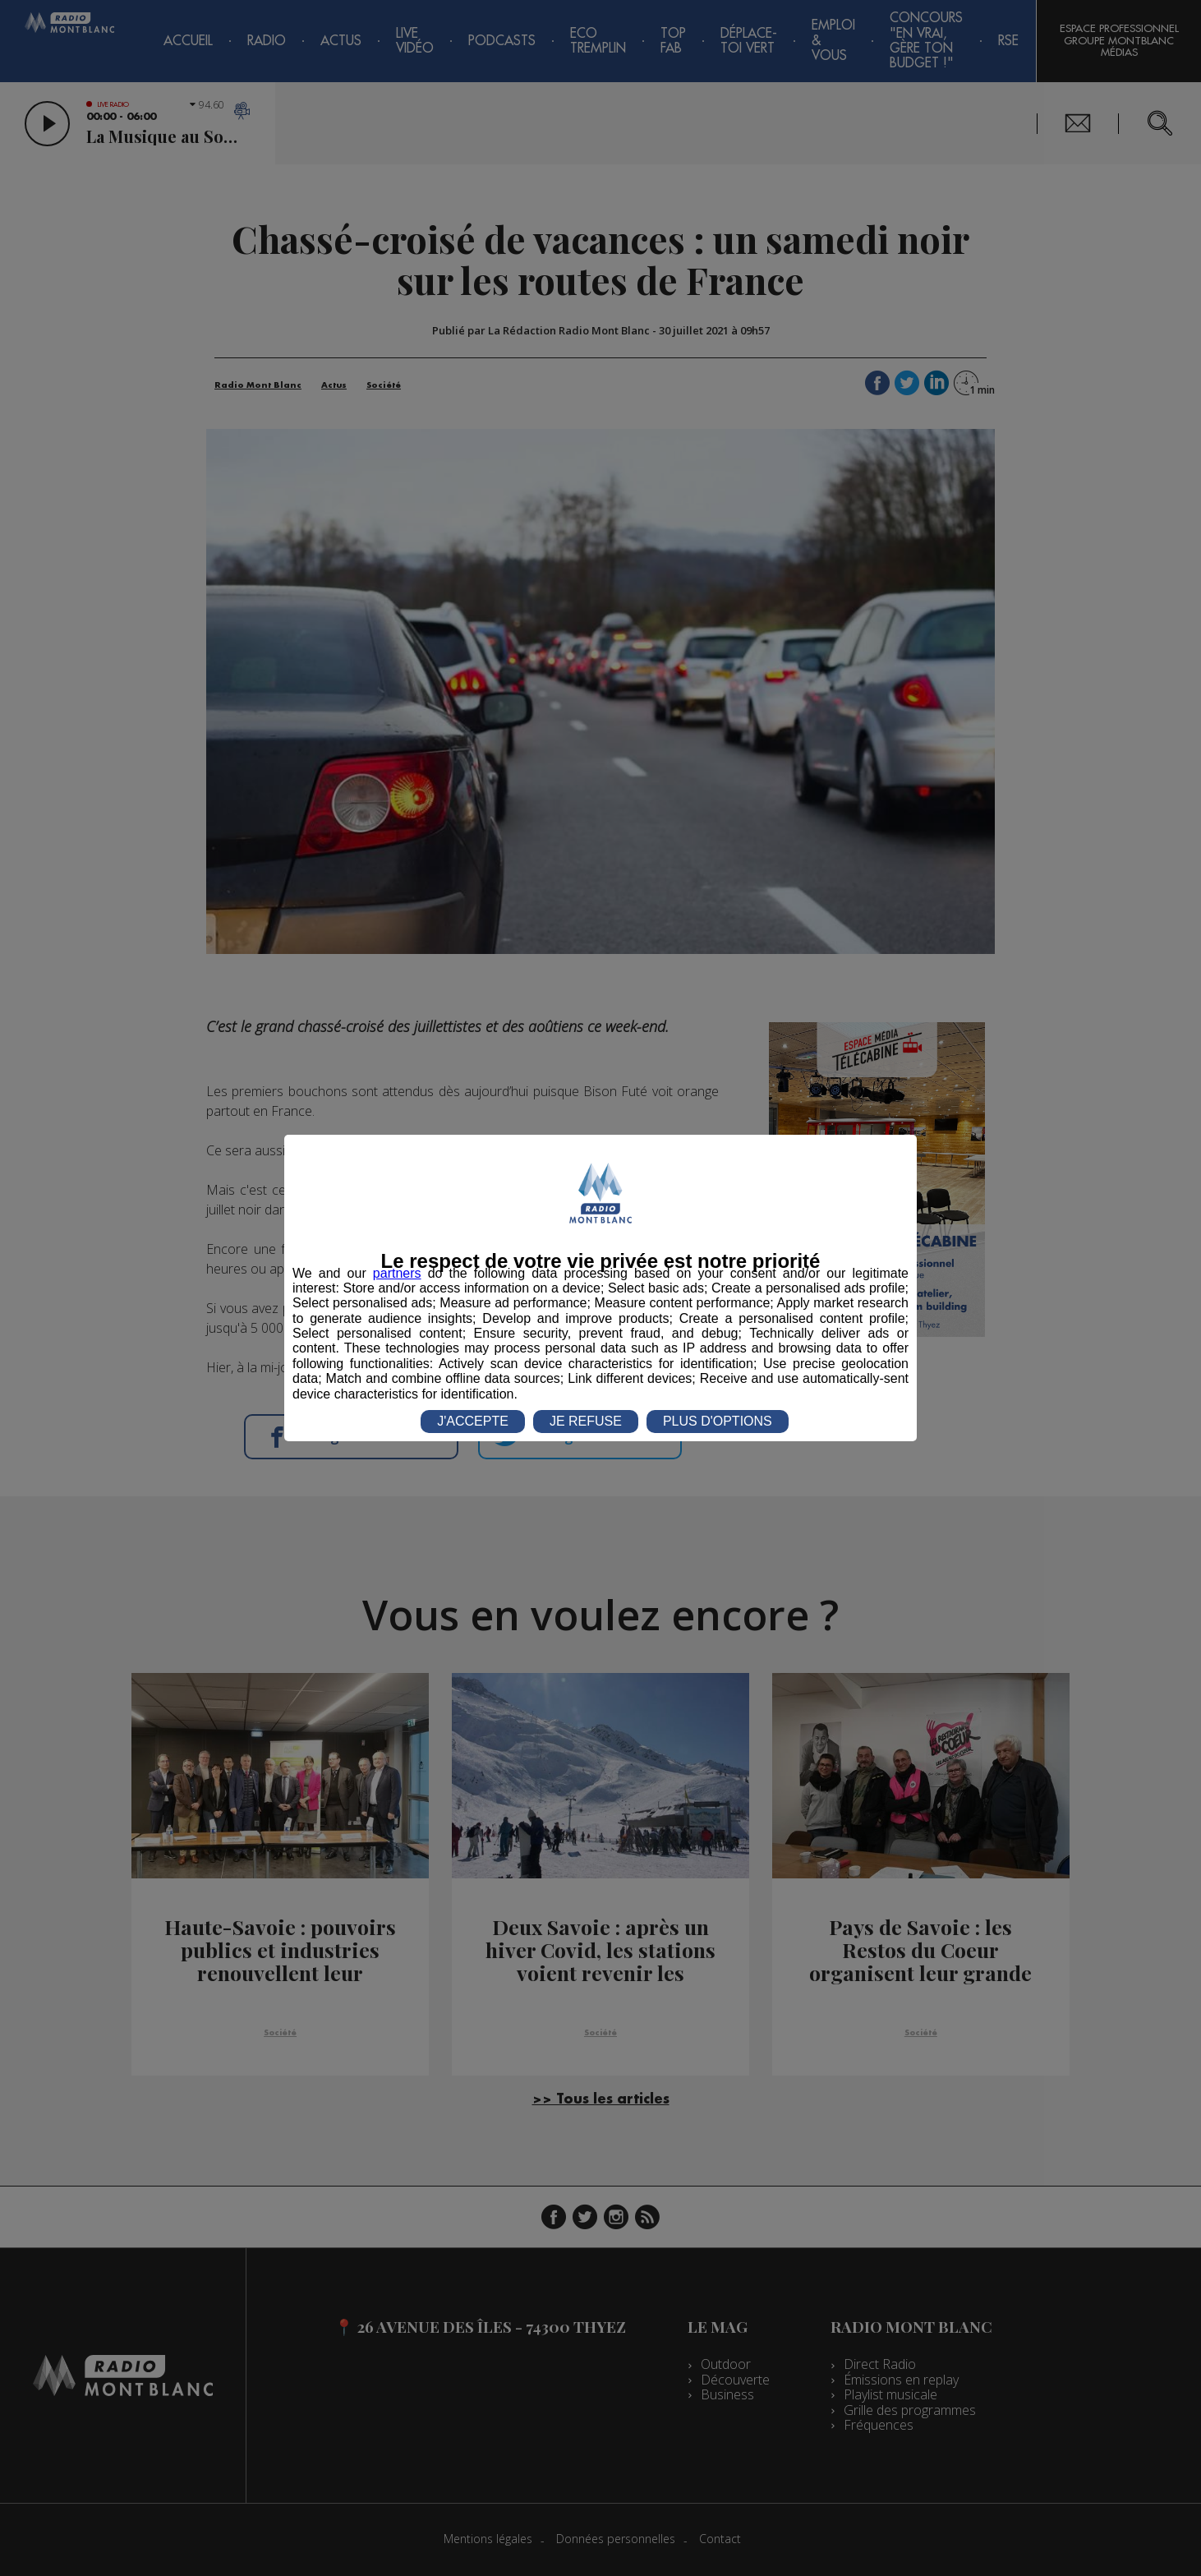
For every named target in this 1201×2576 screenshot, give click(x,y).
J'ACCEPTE (472, 1421)
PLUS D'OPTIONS (717, 1421)
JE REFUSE (586, 1421)
